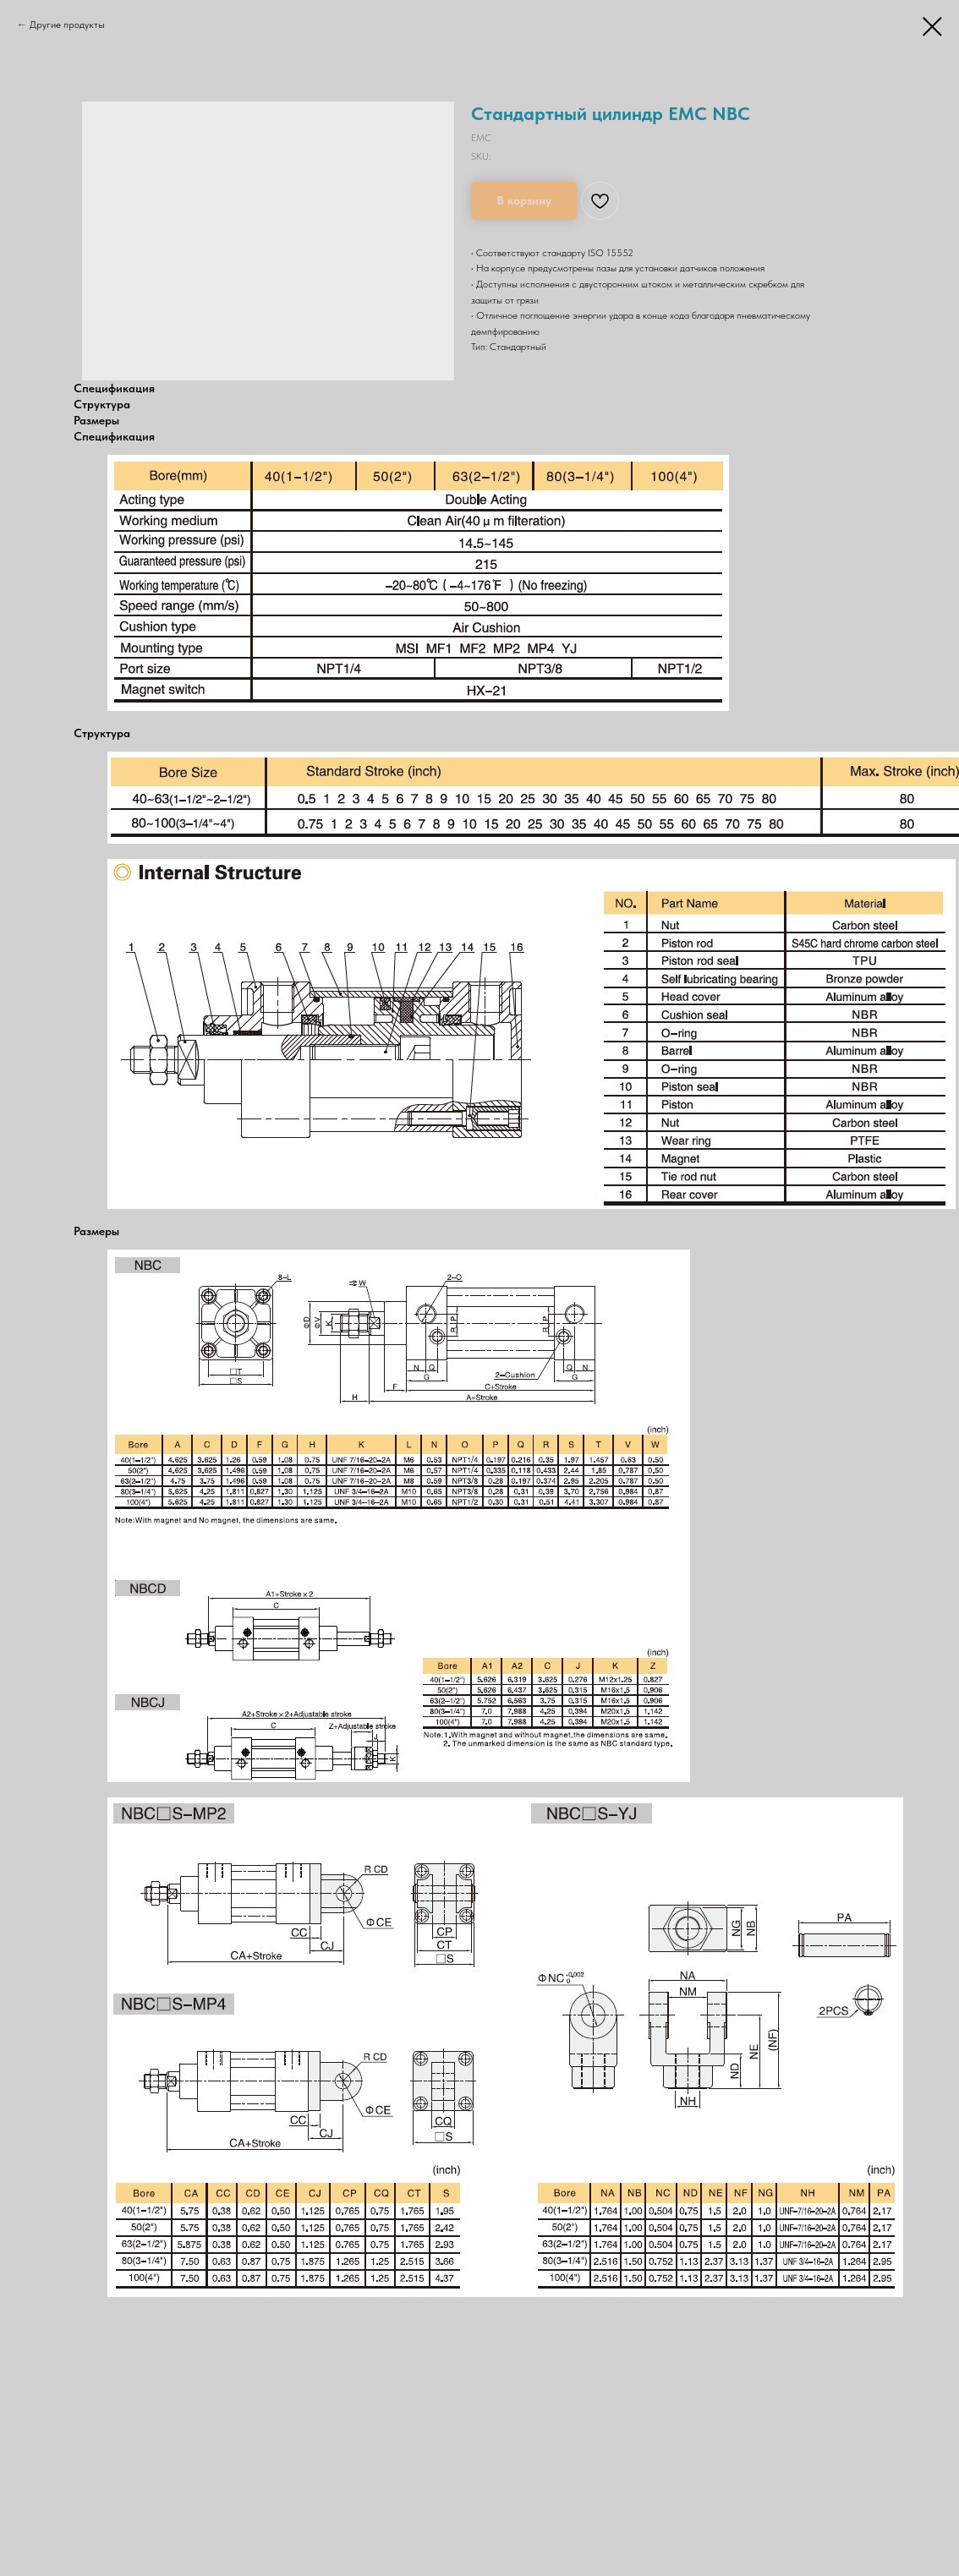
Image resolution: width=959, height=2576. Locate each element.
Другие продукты (67, 24)
